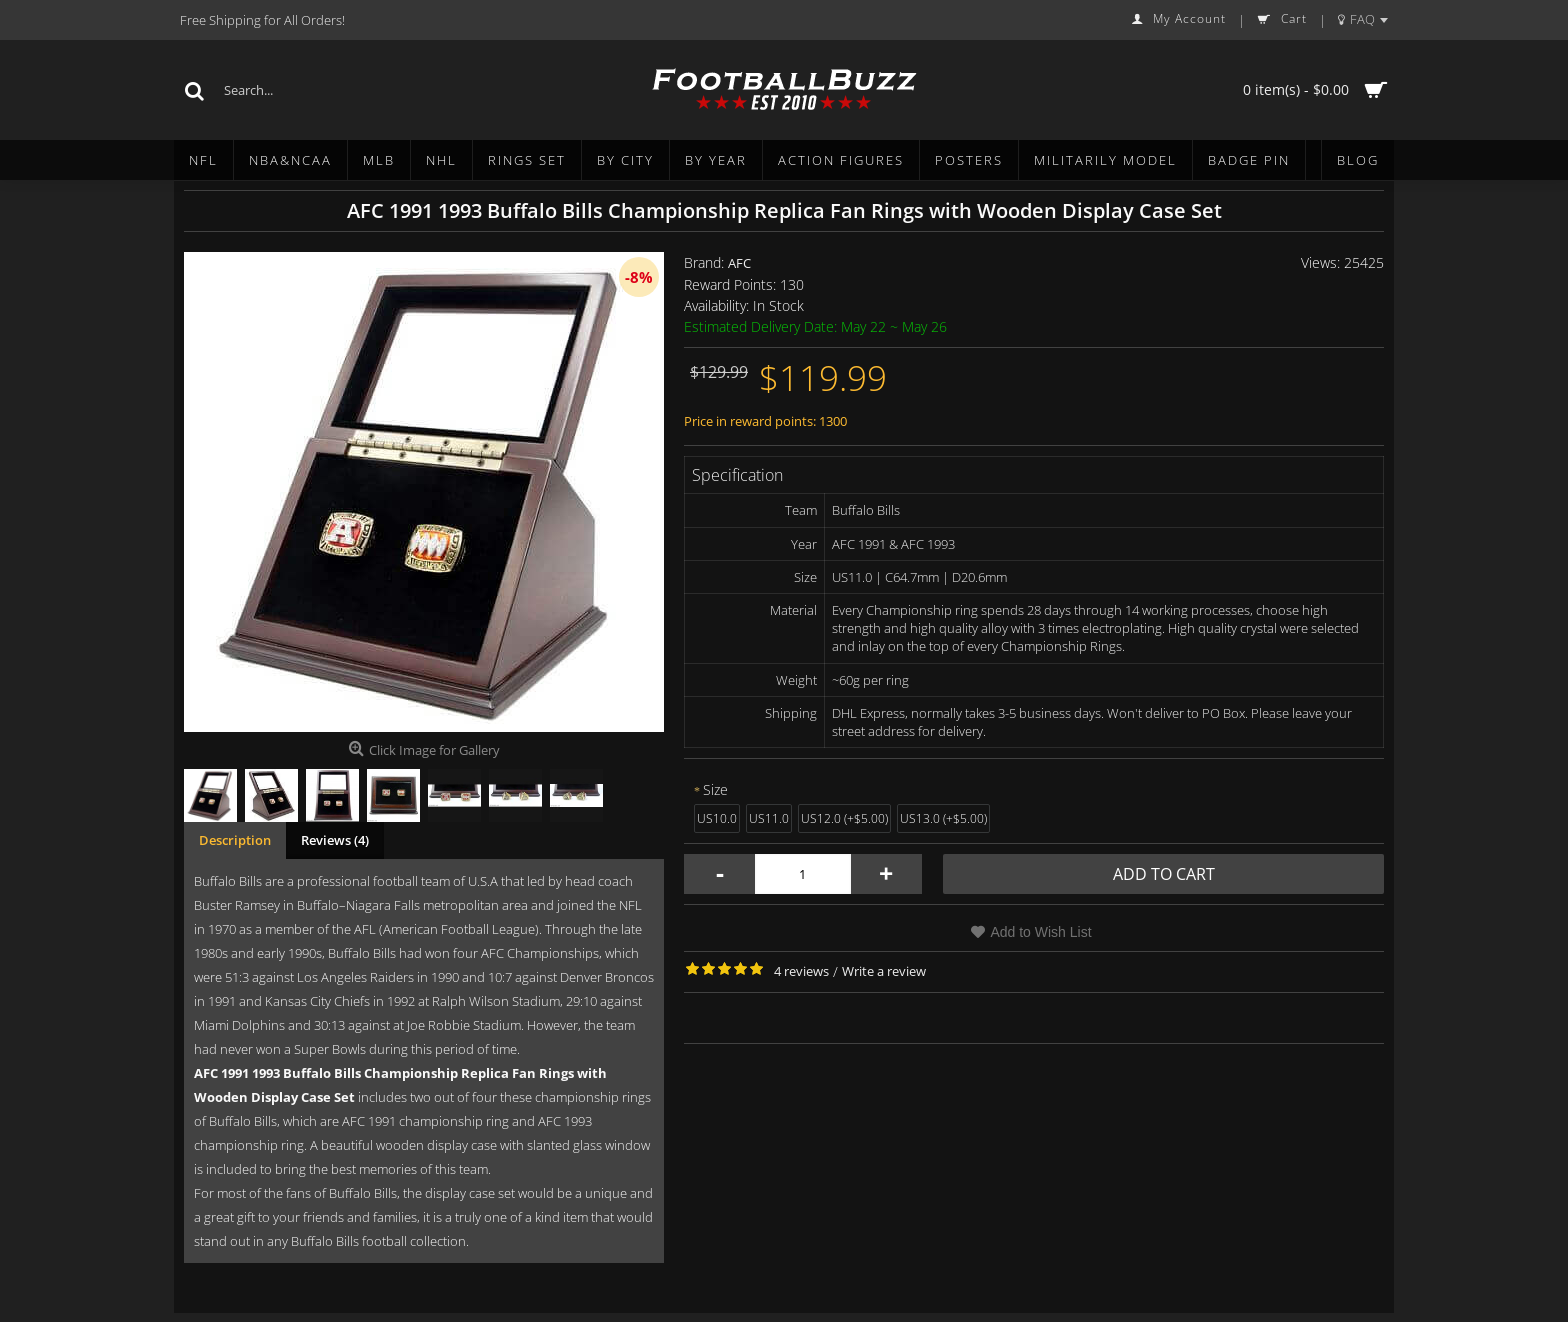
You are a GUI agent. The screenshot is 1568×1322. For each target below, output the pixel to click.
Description (235, 840)
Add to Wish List (1040, 932)
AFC (739, 263)
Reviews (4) (335, 840)
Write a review (884, 971)
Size (715, 789)
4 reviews (801, 971)
